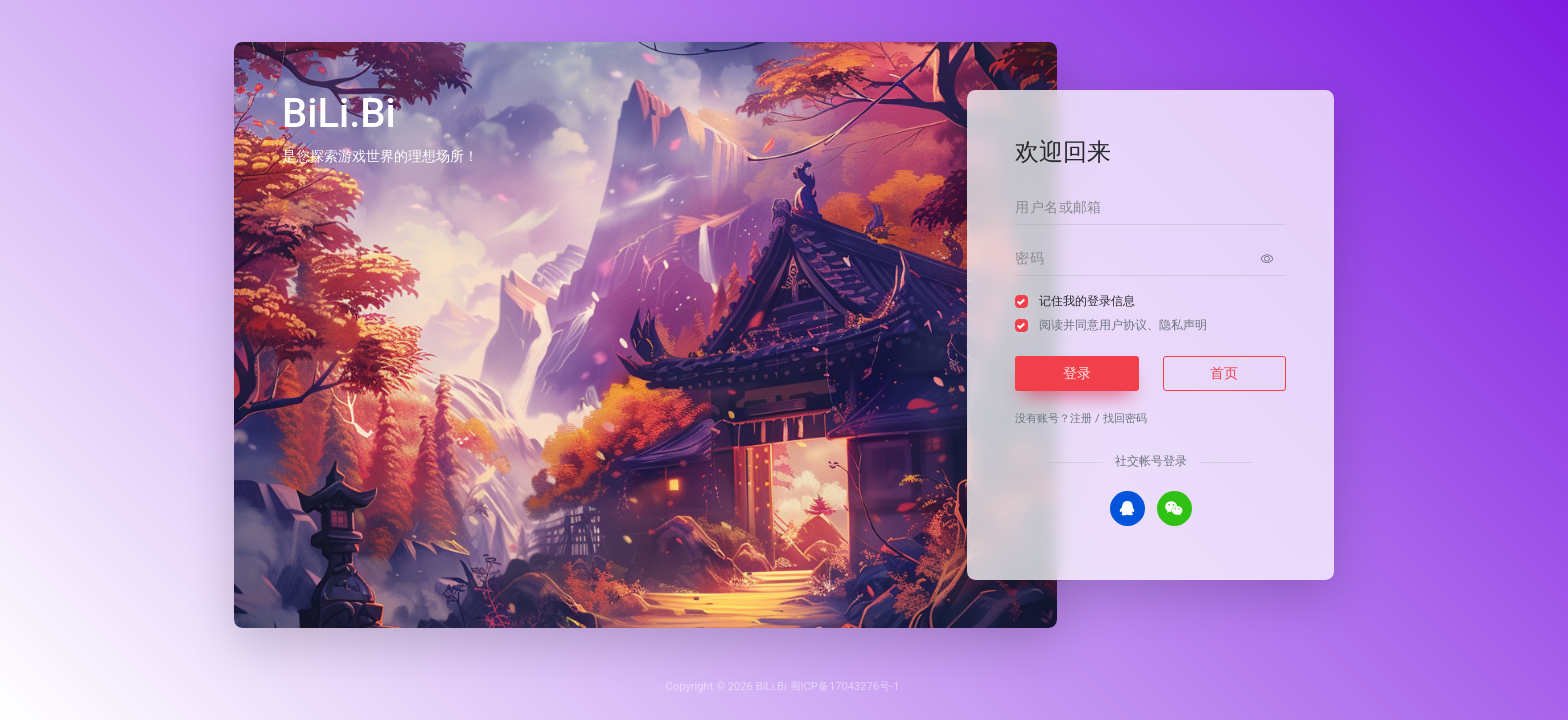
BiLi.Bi (771, 686)
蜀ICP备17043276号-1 (845, 686)
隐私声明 (1183, 325)
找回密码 (1125, 418)
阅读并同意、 (1123, 325)
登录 (1077, 373)
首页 (1224, 373)
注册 (1081, 418)
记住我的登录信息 (1087, 301)
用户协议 (1123, 325)
